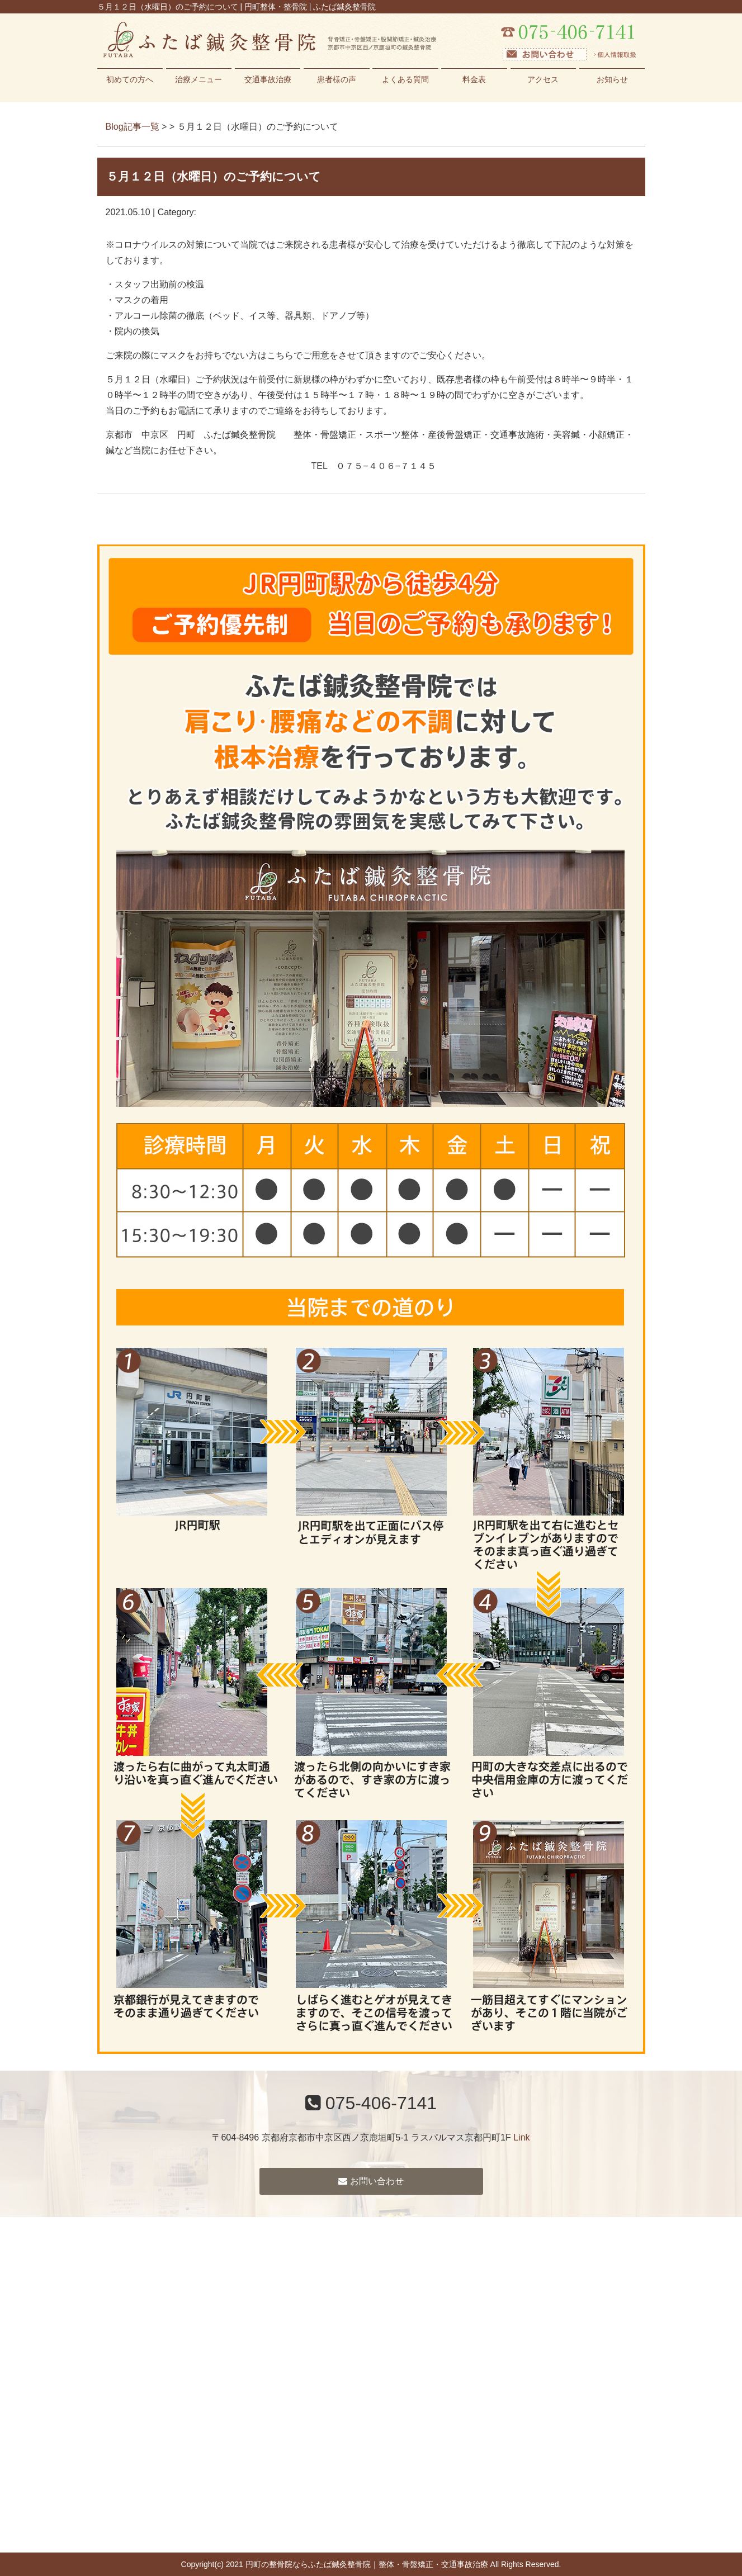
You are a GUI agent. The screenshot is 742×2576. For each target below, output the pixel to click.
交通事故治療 (267, 79)
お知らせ (612, 79)
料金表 (474, 79)
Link (521, 2137)
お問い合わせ (370, 2181)
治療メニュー (198, 79)
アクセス (543, 79)
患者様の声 (336, 79)
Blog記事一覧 (132, 126)
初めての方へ (129, 79)
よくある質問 (405, 79)
